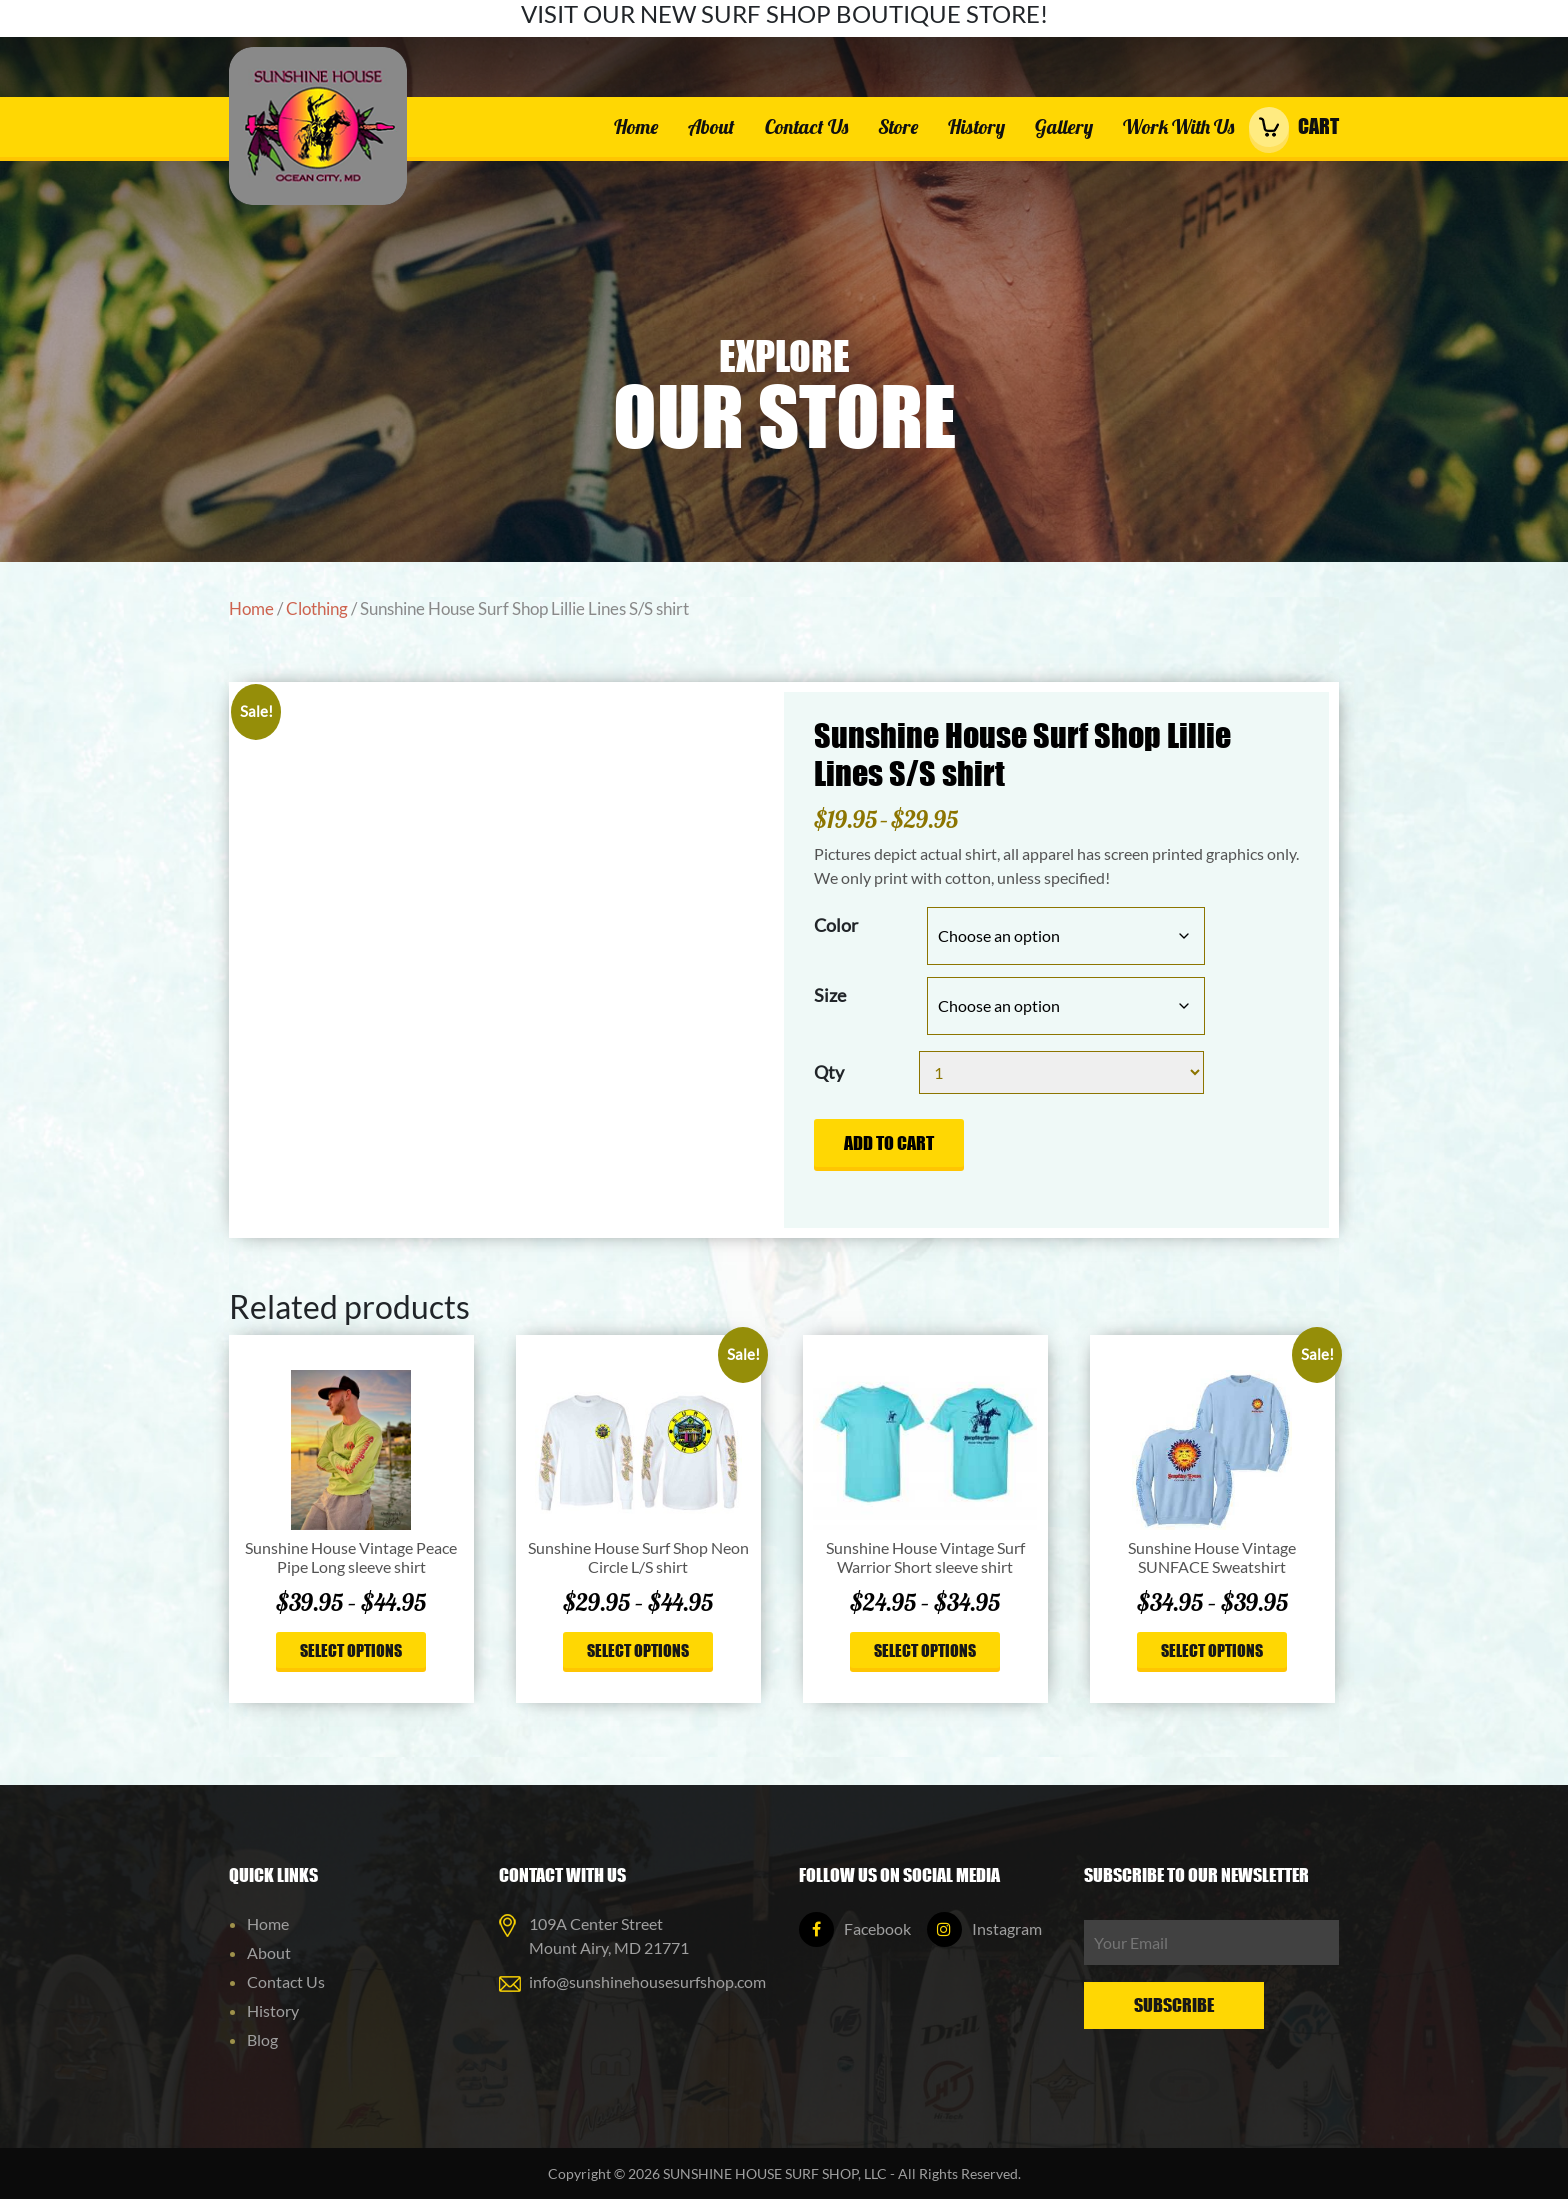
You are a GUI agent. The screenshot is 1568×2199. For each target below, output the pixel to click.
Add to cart (889, 1143)
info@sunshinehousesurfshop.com (647, 1981)
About (711, 126)
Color (836, 925)
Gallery (1064, 126)
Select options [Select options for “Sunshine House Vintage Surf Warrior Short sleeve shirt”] (925, 1650)
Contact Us (806, 126)
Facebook (855, 1928)
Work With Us (1178, 126)
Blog (262, 2039)
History (976, 126)
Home (636, 126)
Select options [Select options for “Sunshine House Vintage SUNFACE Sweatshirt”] (1212, 1650)
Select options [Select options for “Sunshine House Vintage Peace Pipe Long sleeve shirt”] (351, 1650)
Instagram (984, 1928)
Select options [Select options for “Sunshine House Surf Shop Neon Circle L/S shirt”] (638, 1650)
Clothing (317, 609)
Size (830, 995)
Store (898, 126)
